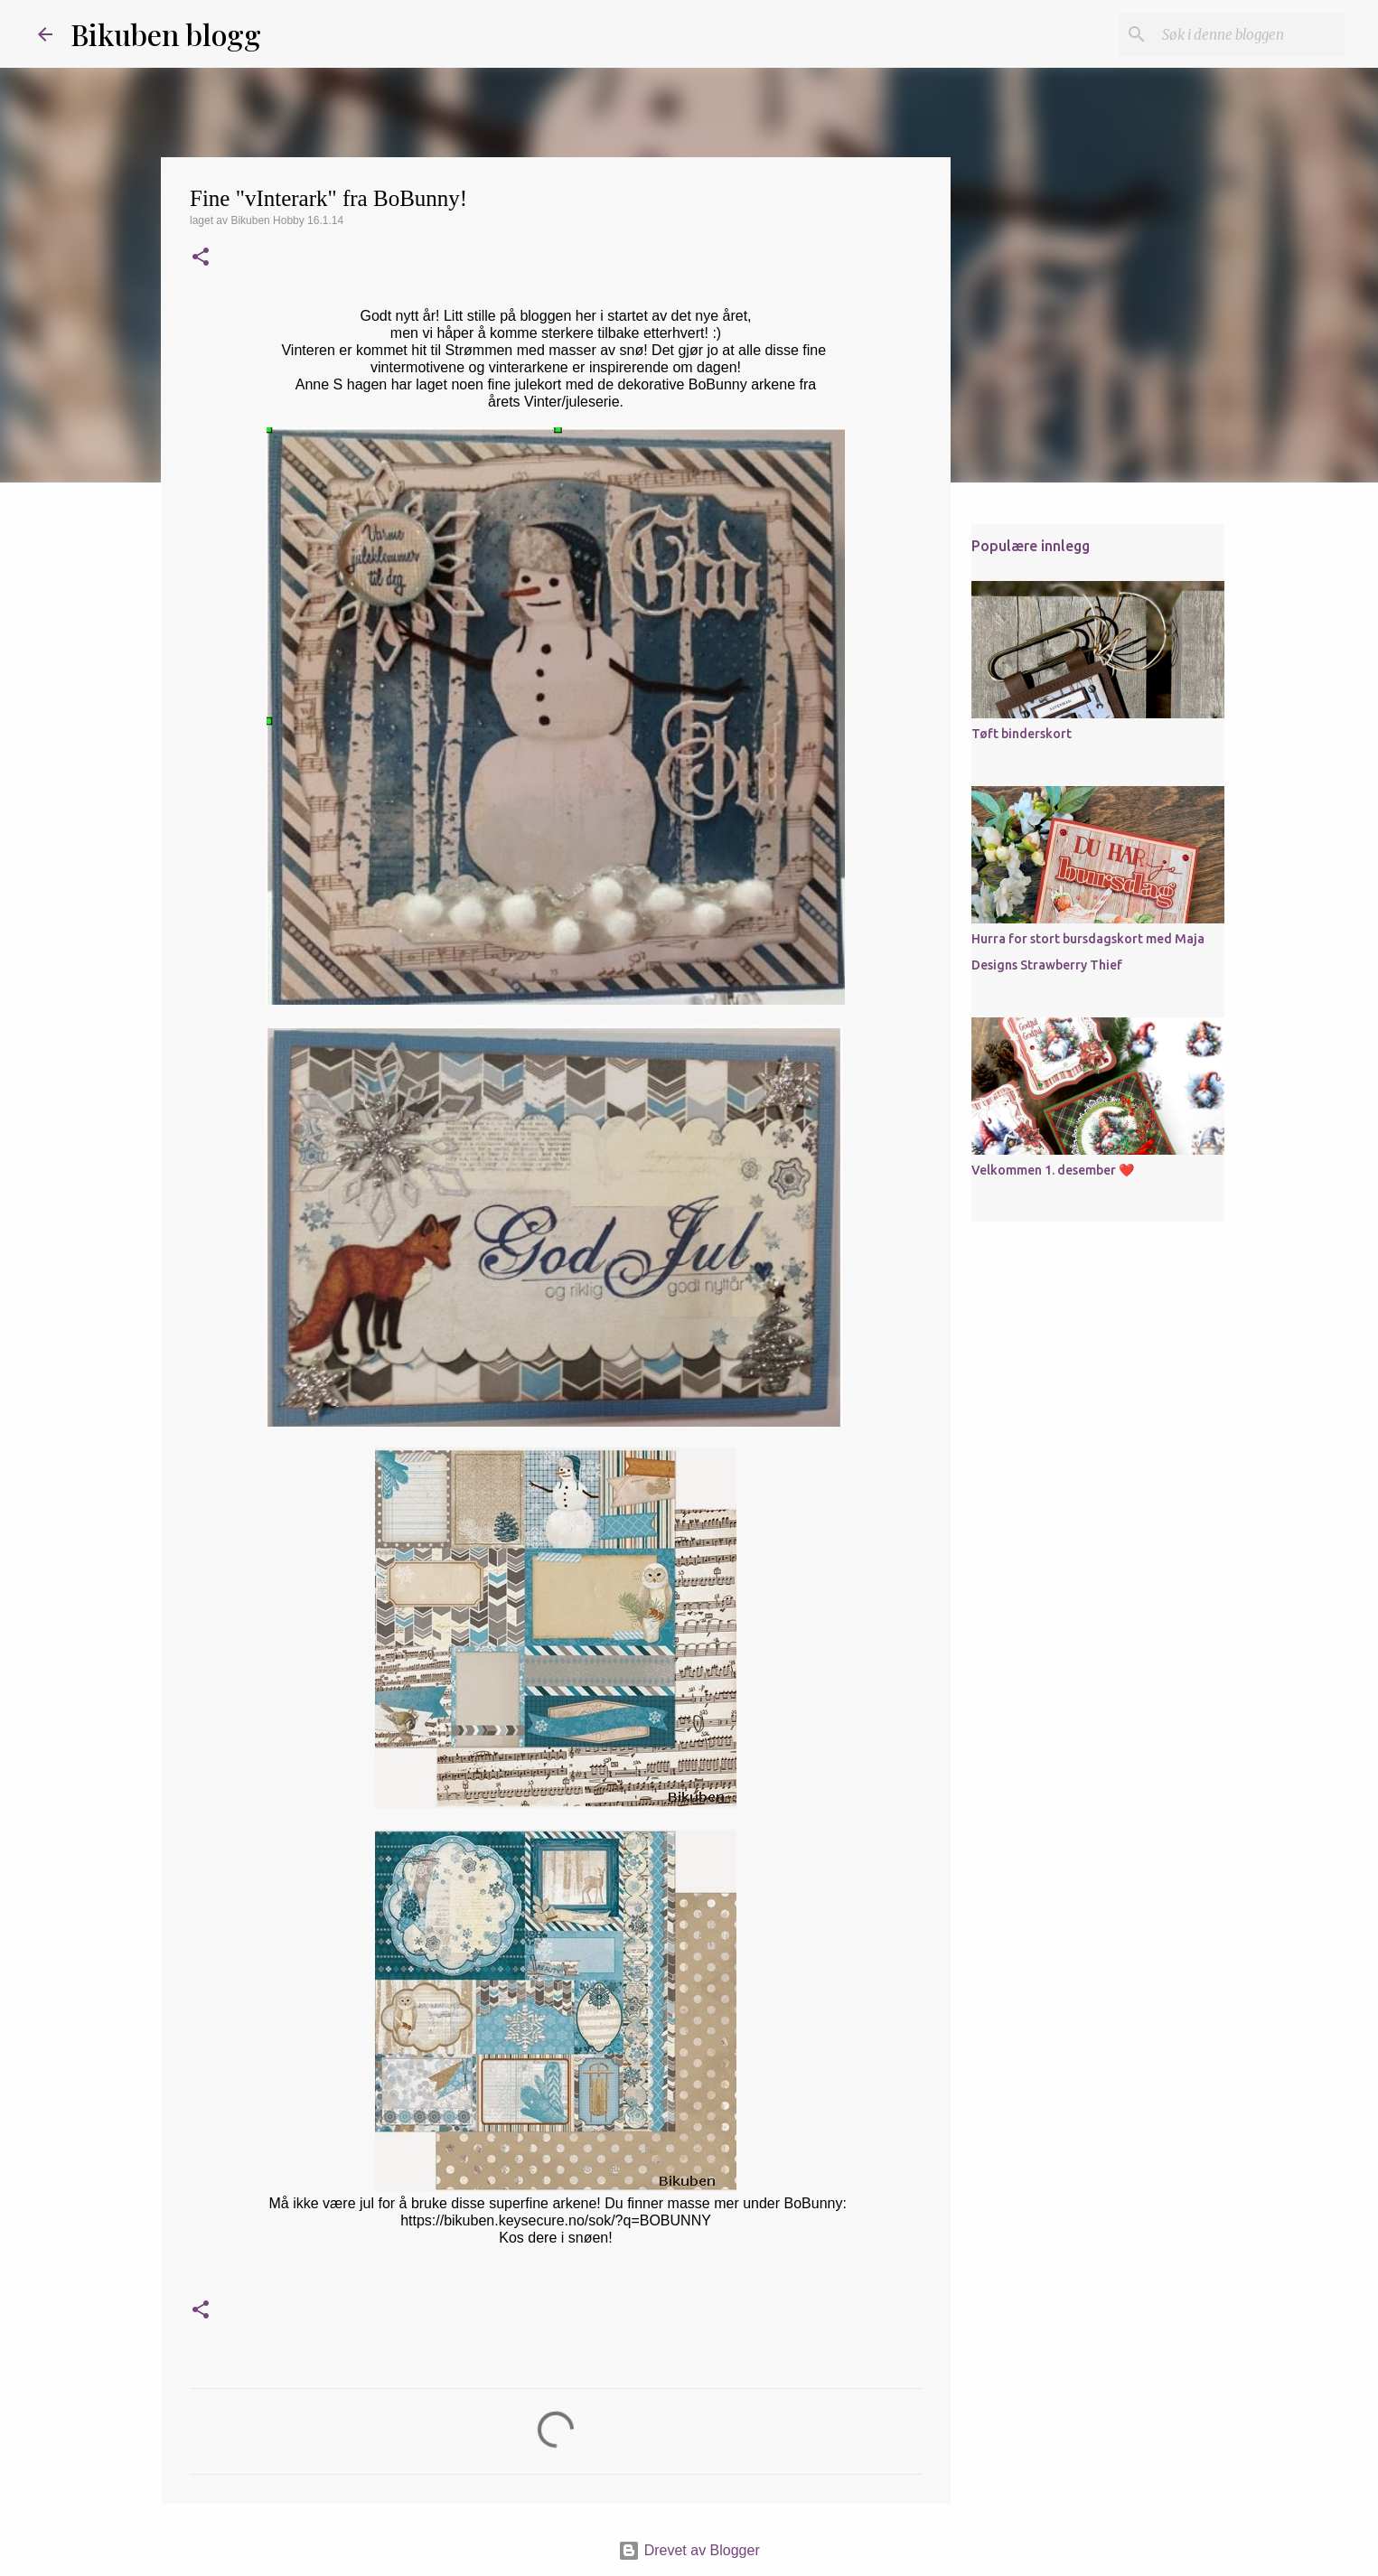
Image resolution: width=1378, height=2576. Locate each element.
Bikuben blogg (165, 33)
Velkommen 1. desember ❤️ (1052, 1170)
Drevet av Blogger (689, 2550)
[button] (200, 258)
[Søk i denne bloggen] (1250, 34)
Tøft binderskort (1021, 733)
